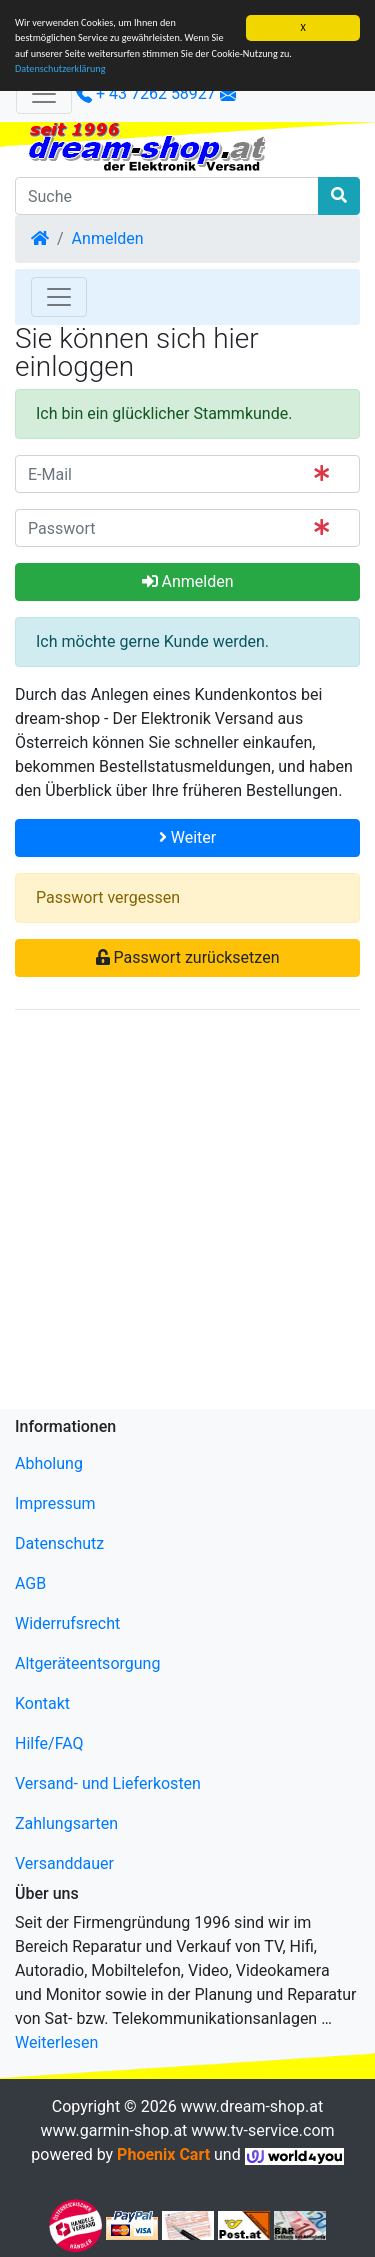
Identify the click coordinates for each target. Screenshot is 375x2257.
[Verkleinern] (44, 94)
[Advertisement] (187, 1213)
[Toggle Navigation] (59, 297)
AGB (30, 1583)
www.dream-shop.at (252, 2106)
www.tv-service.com (262, 2130)
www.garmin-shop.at (113, 2130)
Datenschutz (59, 1543)
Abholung (49, 1463)
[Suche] (167, 196)
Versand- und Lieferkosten (108, 1783)
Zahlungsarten (66, 1823)
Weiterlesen (56, 2042)
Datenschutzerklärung (60, 68)
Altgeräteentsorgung (87, 1663)
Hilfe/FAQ (49, 1743)
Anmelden (108, 238)
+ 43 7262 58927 (146, 93)
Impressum (55, 1503)
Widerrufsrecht (67, 1623)
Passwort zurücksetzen (188, 957)
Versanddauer (64, 1863)
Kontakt (42, 1703)
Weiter (187, 837)
